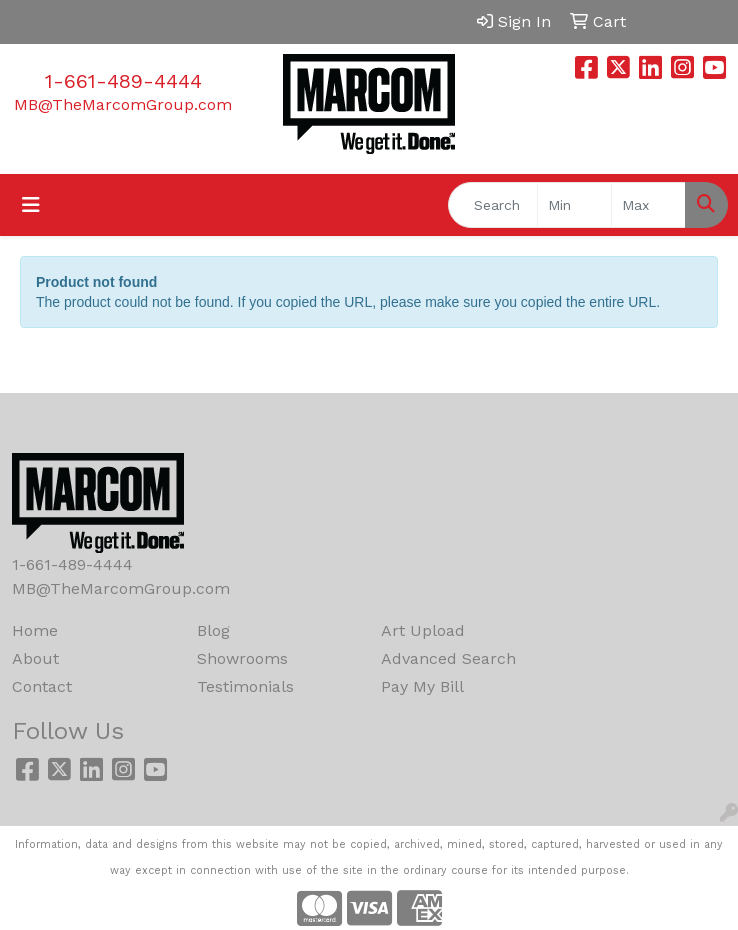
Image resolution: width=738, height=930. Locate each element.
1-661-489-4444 (123, 81)
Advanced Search (448, 658)
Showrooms (242, 658)
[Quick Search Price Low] (574, 205)
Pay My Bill (422, 686)
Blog (213, 630)
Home (35, 630)
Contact (42, 686)
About (35, 658)
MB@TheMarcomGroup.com (123, 104)
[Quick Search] (493, 205)
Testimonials (245, 686)
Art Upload (423, 630)
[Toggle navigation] (31, 205)
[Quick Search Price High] (648, 205)
